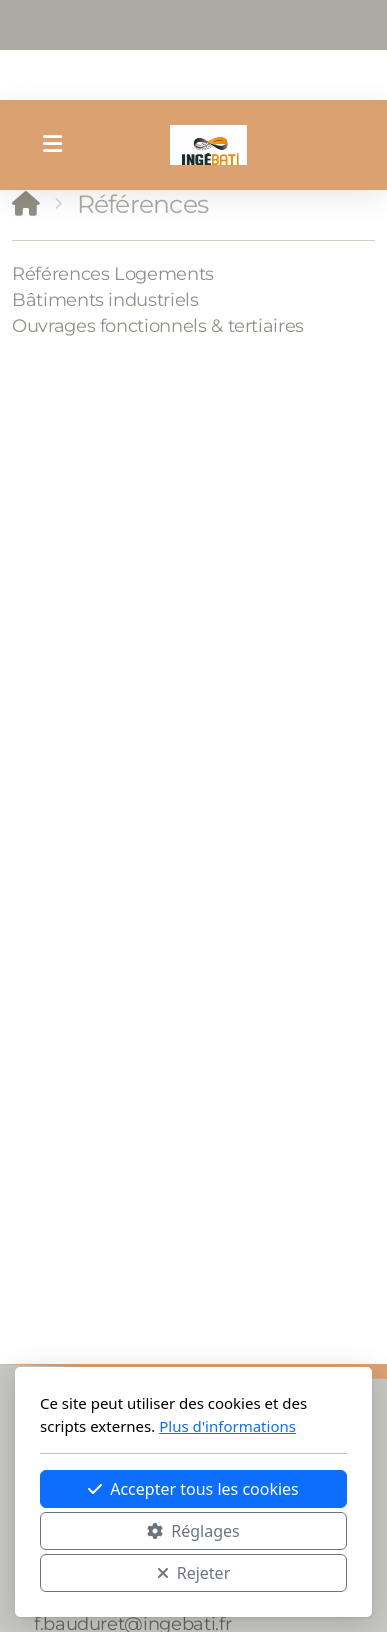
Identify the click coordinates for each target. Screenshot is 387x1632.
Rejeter (194, 1573)
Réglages (193, 1531)
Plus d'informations (227, 1426)
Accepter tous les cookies (193, 1489)
